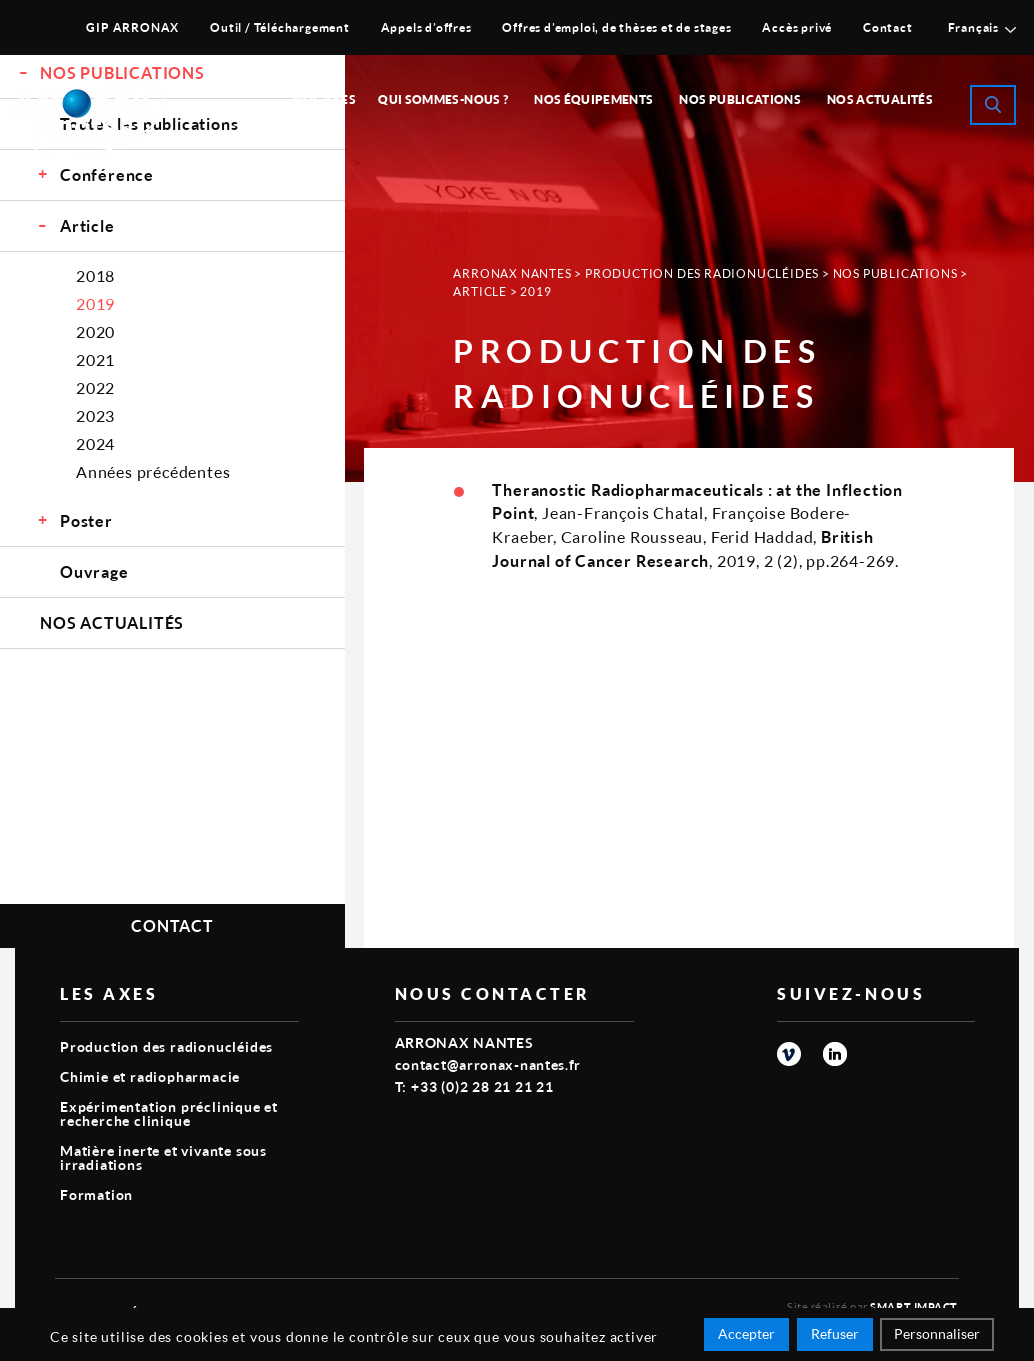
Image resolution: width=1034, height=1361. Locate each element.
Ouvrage (94, 571)
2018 (95, 275)
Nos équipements (593, 99)
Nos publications (740, 99)
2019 (95, 303)
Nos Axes (324, 99)
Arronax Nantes (512, 273)
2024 (95, 443)
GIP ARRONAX (132, 27)
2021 (95, 359)
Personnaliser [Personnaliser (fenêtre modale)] (937, 1333)
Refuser (835, 1333)
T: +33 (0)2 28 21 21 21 (474, 1086)
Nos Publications (895, 273)
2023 (95, 415)
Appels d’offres (426, 27)
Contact (888, 27)
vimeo (789, 1054)
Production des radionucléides (702, 273)
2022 (95, 387)
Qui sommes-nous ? (443, 99)
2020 (95, 331)
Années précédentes (153, 471)
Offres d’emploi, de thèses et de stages (616, 27)
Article (87, 225)
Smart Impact (914, 1306)
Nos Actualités (880, 99)
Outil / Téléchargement (280, 27)
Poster (86, 520)
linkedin (835, 1054)
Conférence (107, 174)
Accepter (746, 1333)
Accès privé (797, 27)
